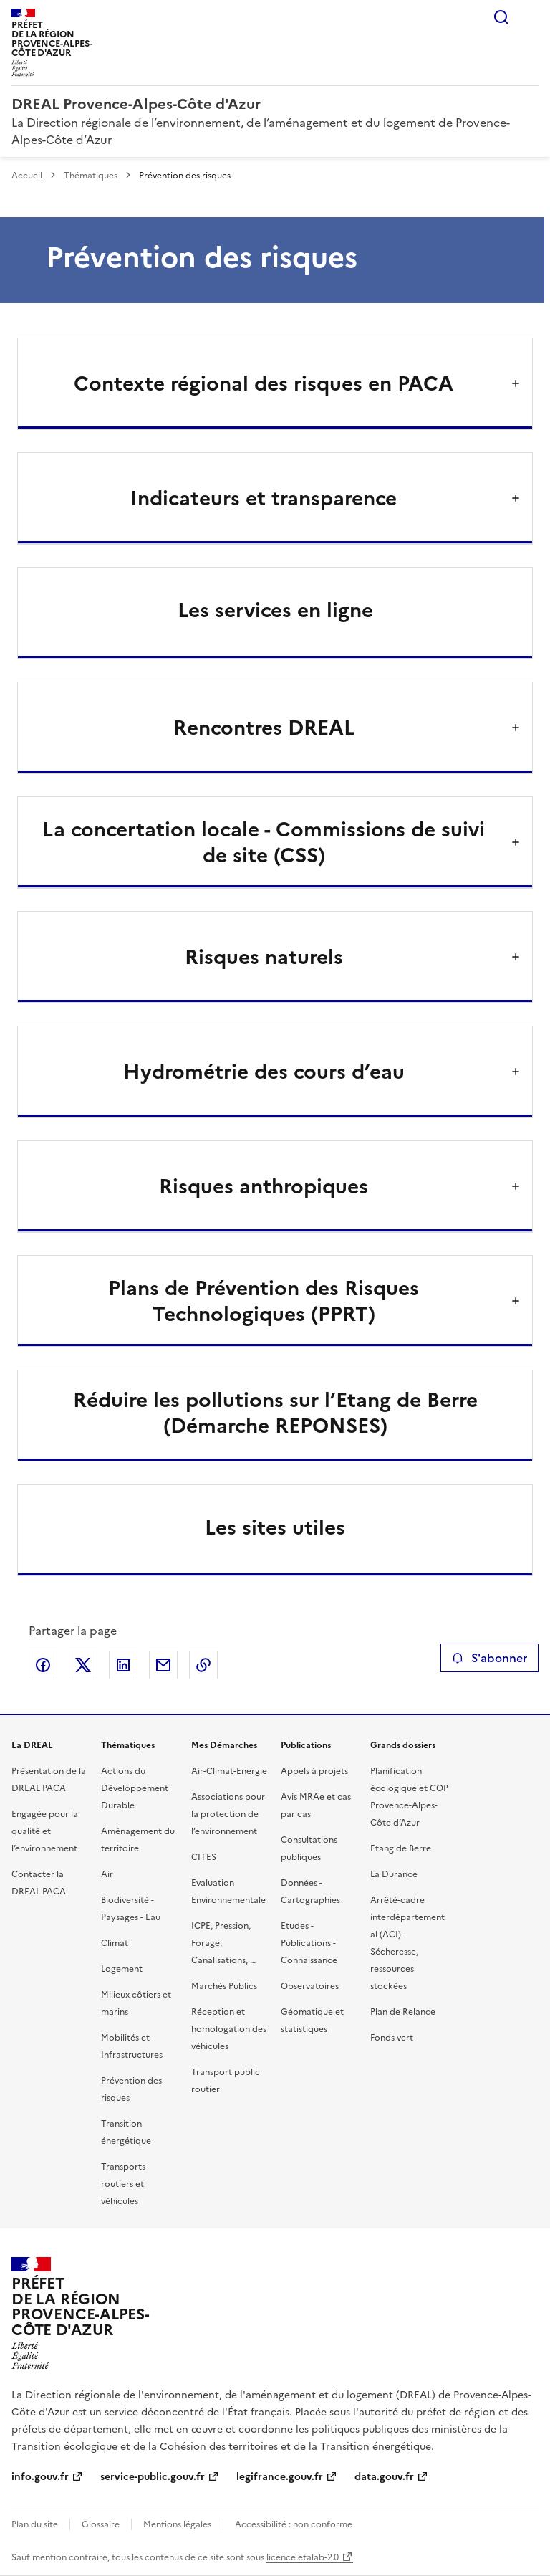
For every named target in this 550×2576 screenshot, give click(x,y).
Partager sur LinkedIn (123, 1665)
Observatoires (310, 1986)
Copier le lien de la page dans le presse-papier (203, 1665)
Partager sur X (83, 1665)
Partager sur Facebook (43, 1665)
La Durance (394, 1874)
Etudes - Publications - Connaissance (309, 1943)
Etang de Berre (400, 1848)
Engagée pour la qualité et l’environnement (44, 1831)
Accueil (26, 175)
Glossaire (101, 2524)
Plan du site (34, 2524)
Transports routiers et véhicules (123, 2184)
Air (107, 1874)
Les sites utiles (275, 1527)
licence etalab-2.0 (302, 2557)
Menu (530, 17)
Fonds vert (391, 2037)
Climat (114, 1943)
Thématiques (90, 175)
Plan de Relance (402, 2011)
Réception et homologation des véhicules (228, 2029)
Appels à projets (314, 1771)
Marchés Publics (224, 1986)
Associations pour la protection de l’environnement (228, 1814)
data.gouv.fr (384, 2476)
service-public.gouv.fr (152, 2476)
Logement (122, 1968)
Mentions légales (177, 2524)
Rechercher (501, 17)
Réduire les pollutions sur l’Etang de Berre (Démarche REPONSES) (275, 1413)
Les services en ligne (275, 610)
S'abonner (489, 1657)
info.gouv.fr (40, 2476)
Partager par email (163, 1665)
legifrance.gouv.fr (279, 2476)
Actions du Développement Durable (134, 1788)
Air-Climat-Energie (229, 1771)
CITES (203, 1857)
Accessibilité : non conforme (293, 2524)
